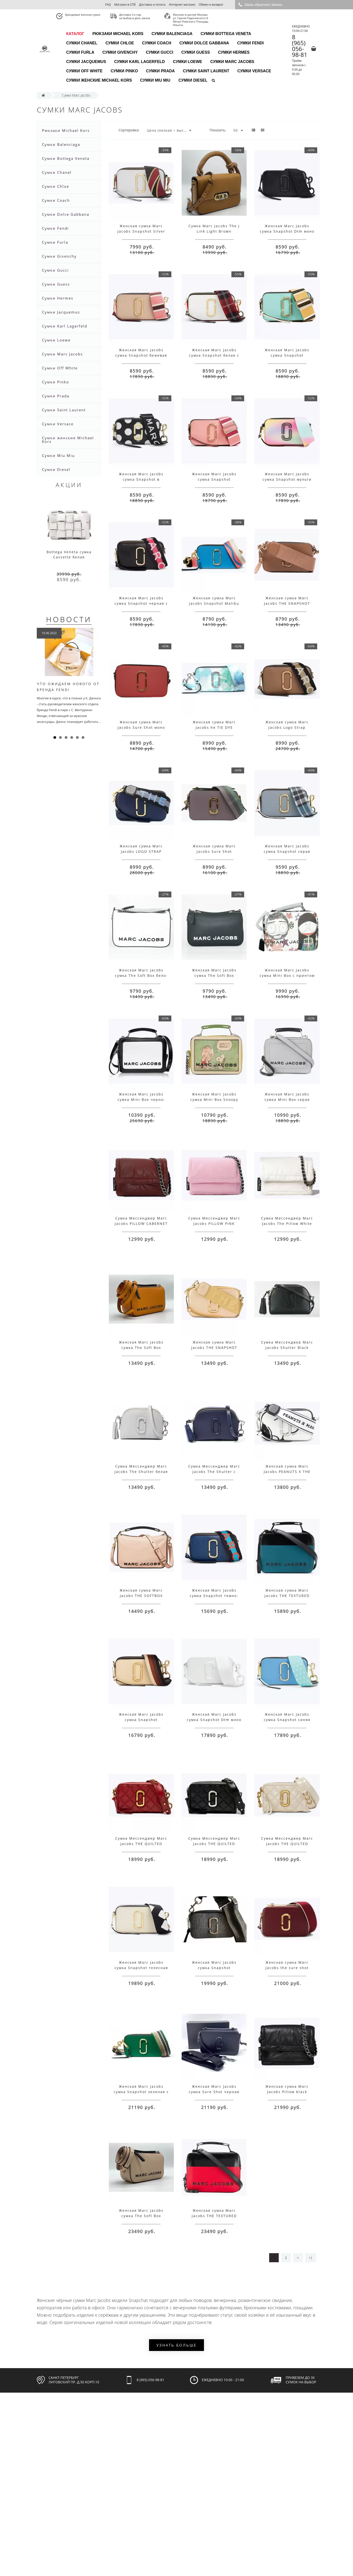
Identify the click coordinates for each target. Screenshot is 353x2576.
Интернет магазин (182, 4)
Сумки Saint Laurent (206, 71)
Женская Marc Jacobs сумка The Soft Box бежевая (141, 2216)
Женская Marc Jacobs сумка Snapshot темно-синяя (214, 1595)
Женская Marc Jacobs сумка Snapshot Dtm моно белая (214, 1719)
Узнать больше (176, 2345)
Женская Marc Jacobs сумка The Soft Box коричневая (141, 1347)
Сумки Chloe (119, 43)
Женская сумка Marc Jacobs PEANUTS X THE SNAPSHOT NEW (287, 1471)
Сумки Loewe (187, 62)
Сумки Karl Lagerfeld (139, 62)
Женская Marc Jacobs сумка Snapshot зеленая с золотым (141, 2091)
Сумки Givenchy (120, 52)
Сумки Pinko (124, 71)
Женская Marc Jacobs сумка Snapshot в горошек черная (141, 479)
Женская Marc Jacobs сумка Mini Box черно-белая (141, 1099)
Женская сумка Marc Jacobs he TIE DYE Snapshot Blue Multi (214, 727)
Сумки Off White (84, 71)
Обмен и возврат (211, 4)
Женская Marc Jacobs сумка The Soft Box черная (214, 975)
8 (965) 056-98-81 (299, 46)
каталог (75, 34)
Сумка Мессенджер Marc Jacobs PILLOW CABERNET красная (141, 1223)
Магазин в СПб (125, 4)
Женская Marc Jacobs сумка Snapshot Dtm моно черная (287, 231)
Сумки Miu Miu (155, 80)
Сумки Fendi (250, 43)
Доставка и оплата (152, 4)
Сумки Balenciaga (171, 34)
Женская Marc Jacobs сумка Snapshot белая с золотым (214, 355)
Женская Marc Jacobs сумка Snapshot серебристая (214, 1967)
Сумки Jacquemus (86, 62)
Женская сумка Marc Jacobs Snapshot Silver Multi (141, 231)
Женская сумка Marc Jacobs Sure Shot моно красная (141, 727)
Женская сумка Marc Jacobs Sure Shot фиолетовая (214, 851)
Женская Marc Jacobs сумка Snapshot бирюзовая (287, 355)
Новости (69, 619)
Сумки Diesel (192, 80)
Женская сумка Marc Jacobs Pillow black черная (287, 2091)
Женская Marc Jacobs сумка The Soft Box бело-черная (141, 975)
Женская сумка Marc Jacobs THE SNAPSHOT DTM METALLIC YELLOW (214, 1347)
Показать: (218, 130)
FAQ (108, 4)
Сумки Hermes (234, 52)
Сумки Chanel (81, 43)
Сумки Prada (160, 71)
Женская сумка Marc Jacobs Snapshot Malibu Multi (214, 603)
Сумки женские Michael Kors (99, 80)
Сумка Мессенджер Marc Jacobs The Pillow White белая (287, 1223)
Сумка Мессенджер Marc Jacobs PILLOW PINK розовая (214, 1223)
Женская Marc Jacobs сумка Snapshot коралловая (214, 479)
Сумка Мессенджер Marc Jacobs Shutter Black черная (287, 1347)
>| (310, 2258)
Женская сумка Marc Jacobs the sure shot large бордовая (287, 1967)
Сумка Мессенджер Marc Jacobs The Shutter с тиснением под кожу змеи (214, 1471)
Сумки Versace (254, 71)
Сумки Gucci (159, 52)
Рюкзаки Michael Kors (117, 34)
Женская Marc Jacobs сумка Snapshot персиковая (141, 1719)
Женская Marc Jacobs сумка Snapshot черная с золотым (141, 603)
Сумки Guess (195, 52)
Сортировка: (129, 130)
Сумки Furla (80, 52)
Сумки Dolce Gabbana (204, 43)
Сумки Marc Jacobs (232, 62)
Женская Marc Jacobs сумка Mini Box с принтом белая (287, 975)
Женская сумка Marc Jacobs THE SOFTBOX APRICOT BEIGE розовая (141, 1595)
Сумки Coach (156, 43)
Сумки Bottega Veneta (226, 34)
